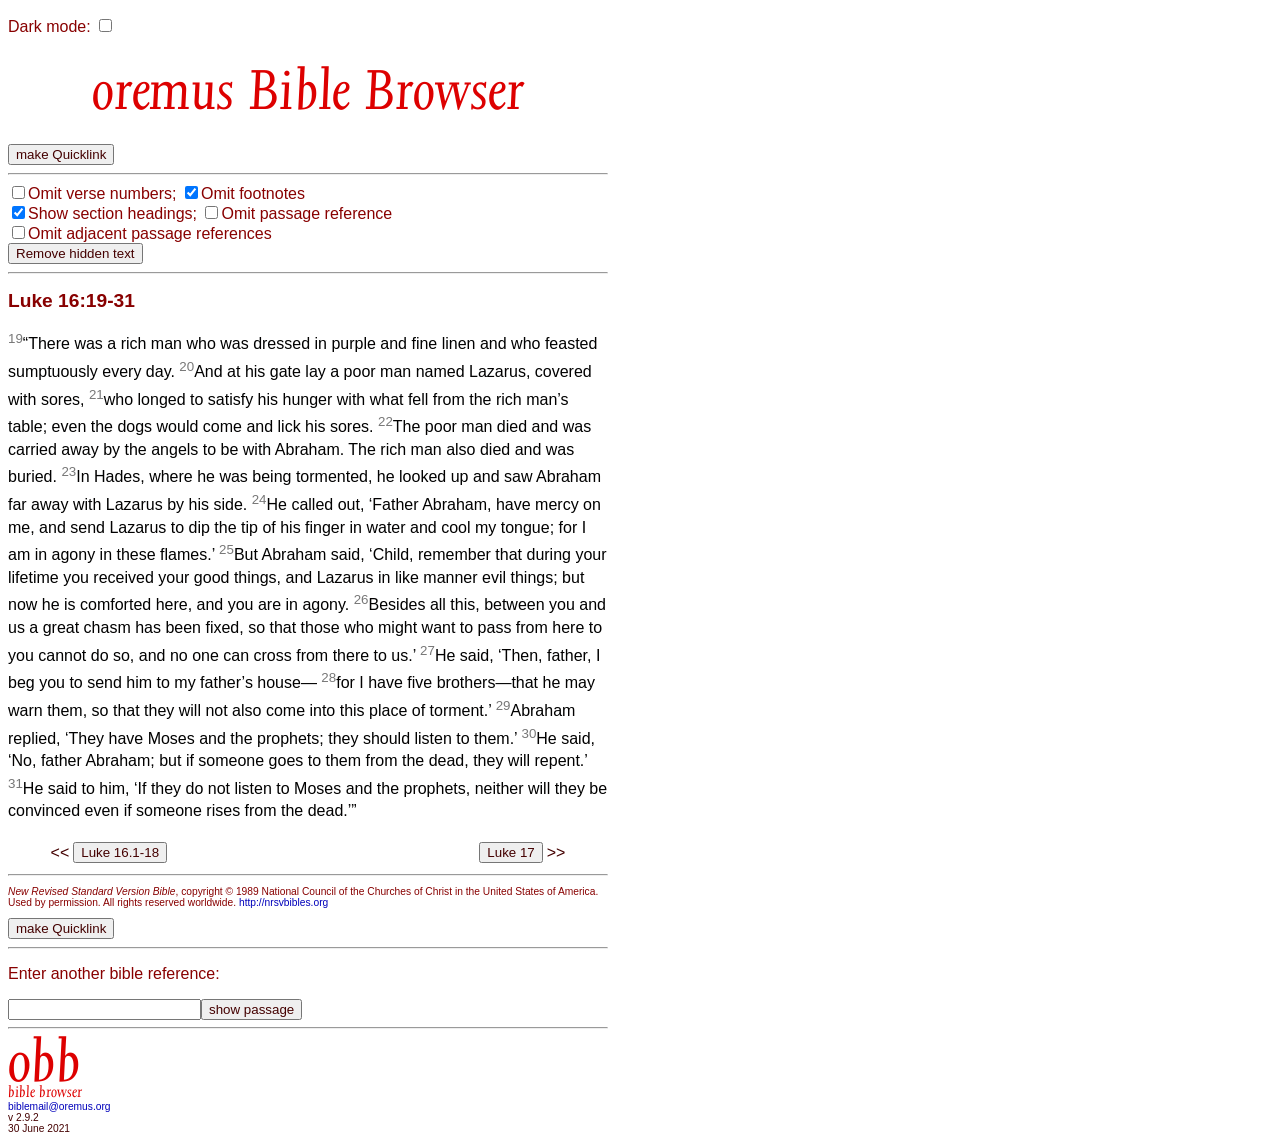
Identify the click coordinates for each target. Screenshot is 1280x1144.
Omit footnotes (253, 193)
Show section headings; (112, 213)
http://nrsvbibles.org (283, 902)
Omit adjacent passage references (150, 233)
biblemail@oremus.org (59, 1106)
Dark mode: (49, 26)
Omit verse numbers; (102, 193)
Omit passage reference (306, 213)
